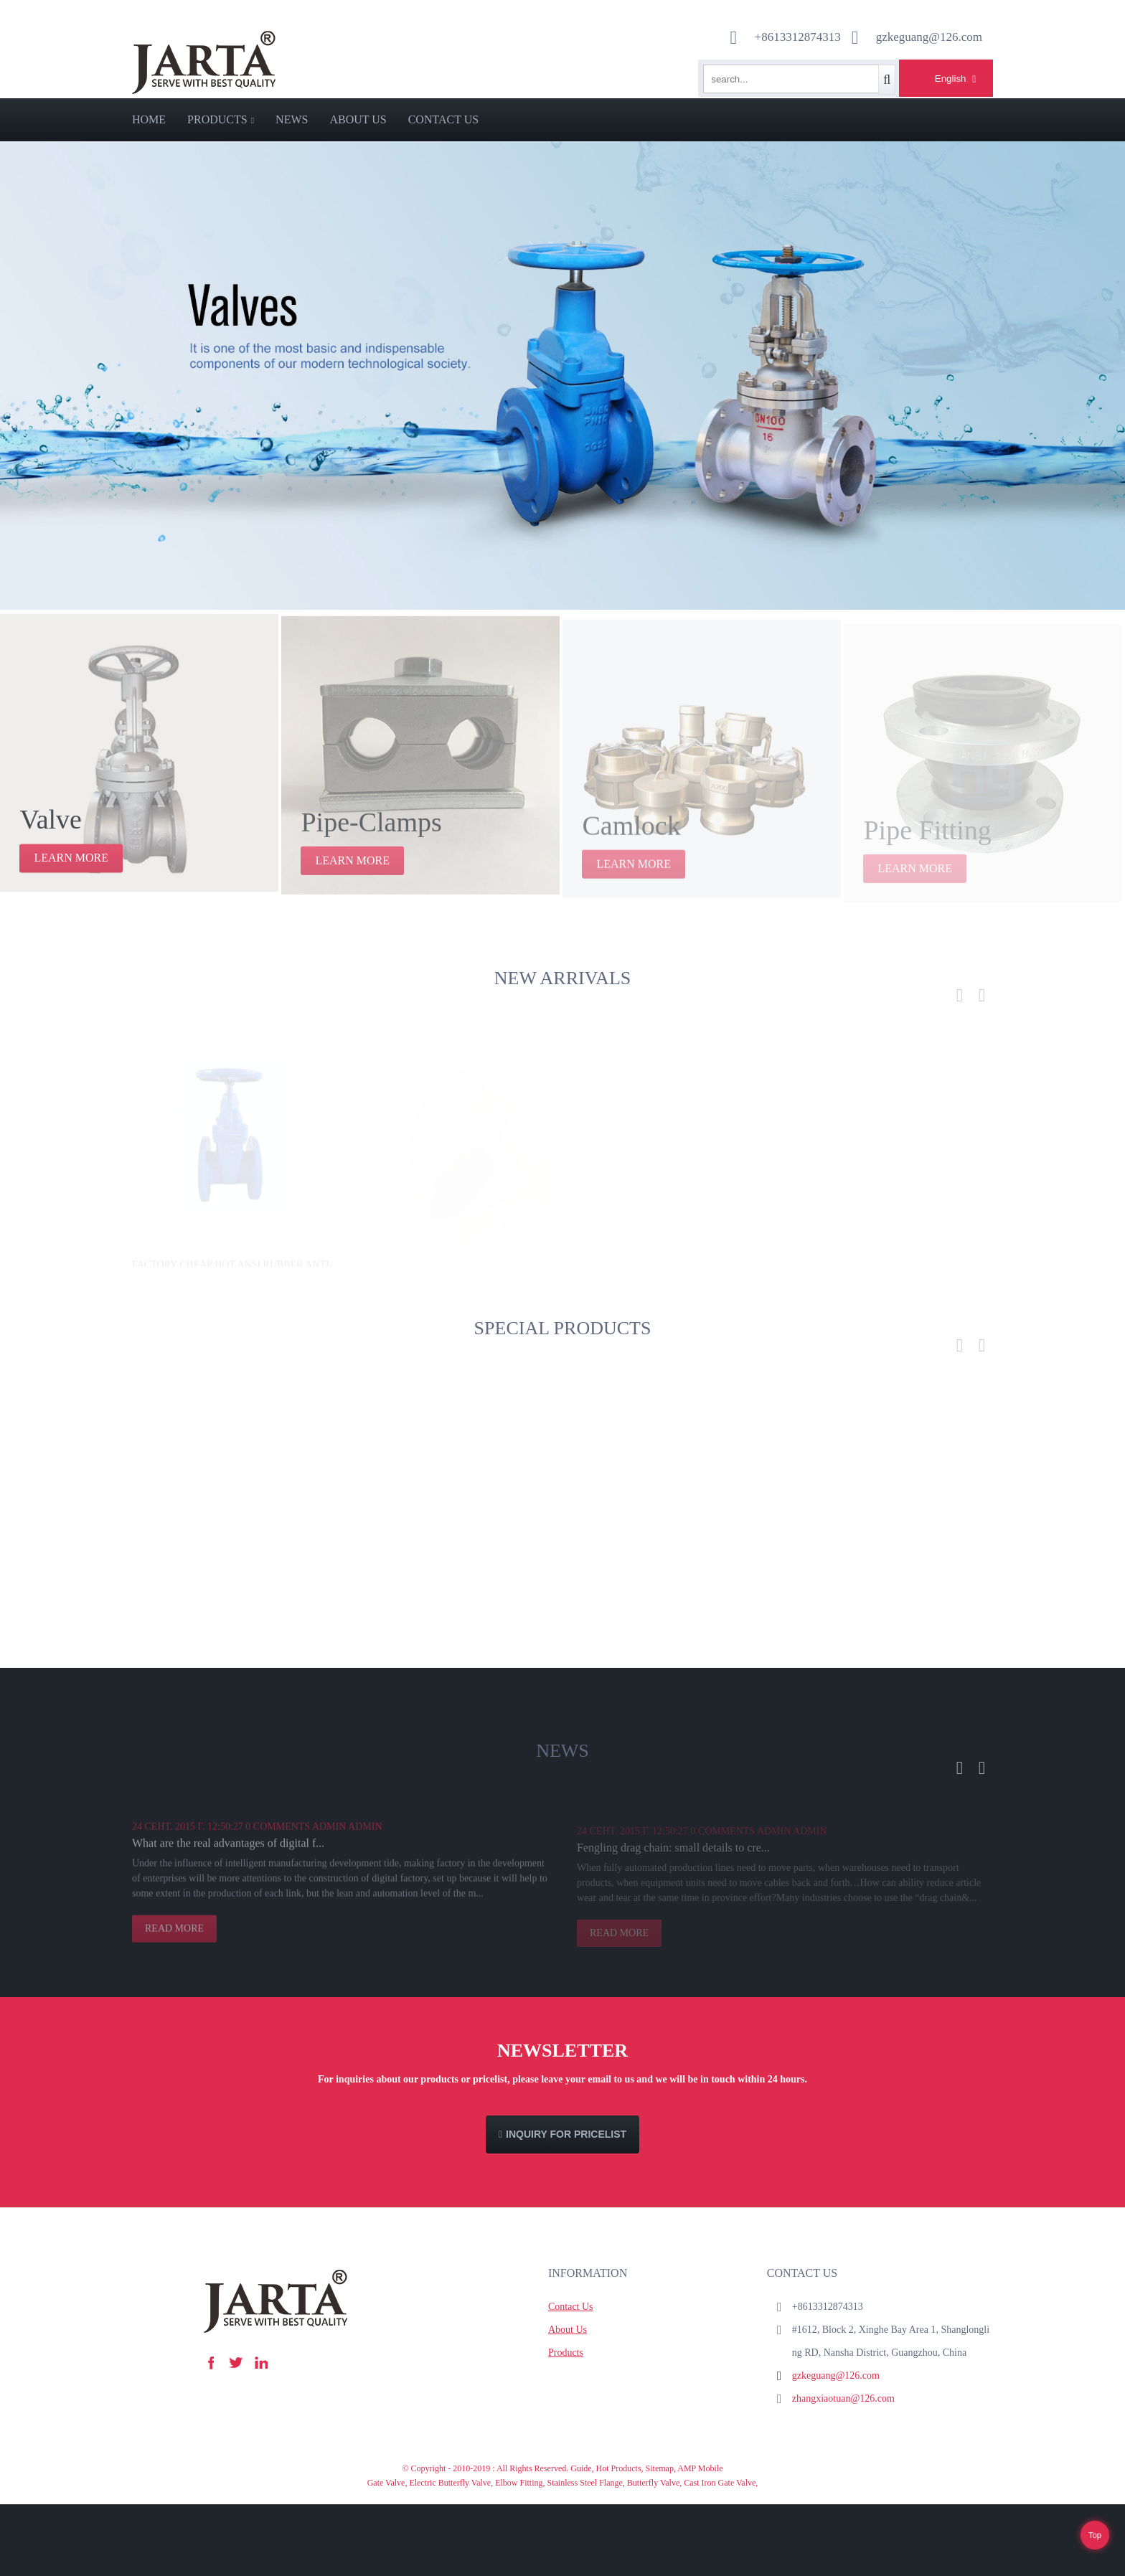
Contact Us (443, 119)
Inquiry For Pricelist (566, 2134)
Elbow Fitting (518, 2483)
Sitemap (660, 2468)
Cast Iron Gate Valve (720, 2483)
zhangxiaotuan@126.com (843, 2398)
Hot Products (618, 2468)
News (292, 119)
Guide (580, 2468)
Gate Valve (386, 2483)
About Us (357, 119)
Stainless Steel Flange (585, 2483)
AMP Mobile (699, 2468)
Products (220, 119)
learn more (71, 869)
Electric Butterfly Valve (450, 2483)
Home (149, 119)
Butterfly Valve (653, 2483)
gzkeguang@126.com (836, 2375)
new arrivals (562, 978)
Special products (562, 1328)
